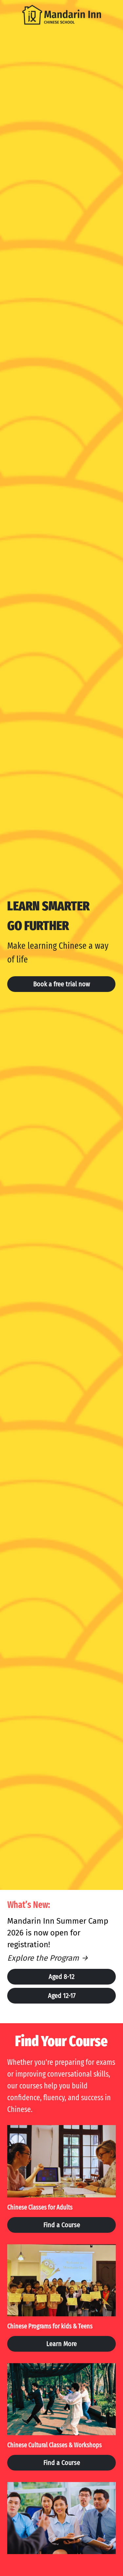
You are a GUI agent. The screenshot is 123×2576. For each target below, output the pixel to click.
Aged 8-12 (61, 1977)
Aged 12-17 (61, 1996)
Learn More (61, 2346)
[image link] (61, 14)
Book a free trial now (61, 984)
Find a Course (61, 2227)
